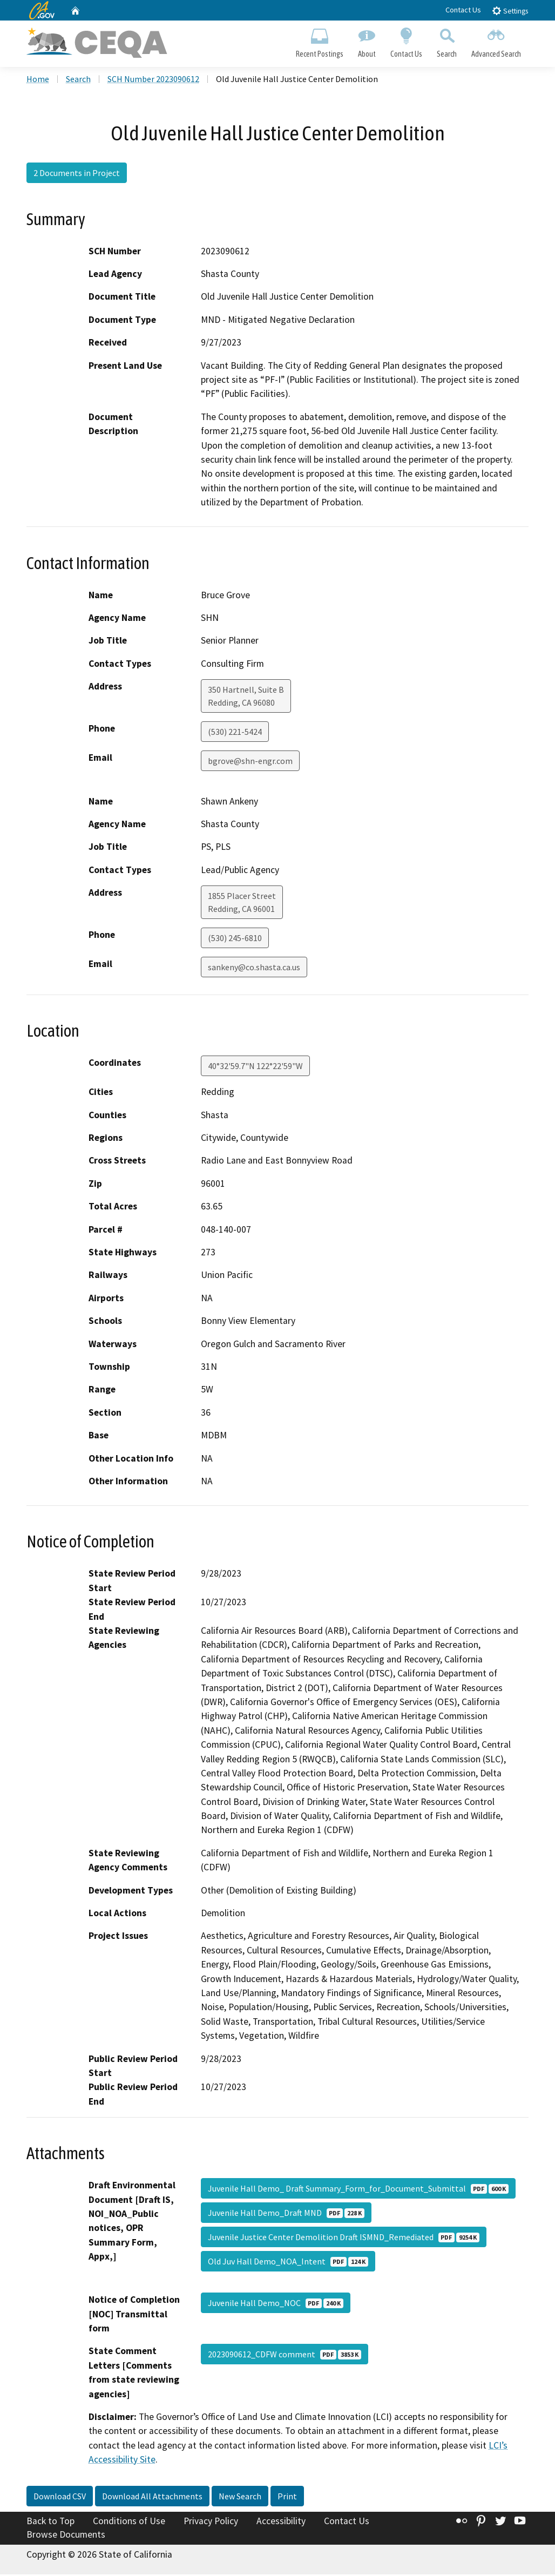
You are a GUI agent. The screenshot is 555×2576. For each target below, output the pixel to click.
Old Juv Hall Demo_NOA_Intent (288, 2262)
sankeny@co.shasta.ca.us (254, 968)
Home (37, 80)
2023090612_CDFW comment (284, 2355)
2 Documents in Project (76, 174)
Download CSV (59, 2497)
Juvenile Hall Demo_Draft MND (286, 2214)
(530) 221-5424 (235, 733)
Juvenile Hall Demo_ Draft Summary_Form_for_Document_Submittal (358, 2190)
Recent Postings (319, 41)
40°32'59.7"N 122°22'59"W (255, 1067)
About (366, 41)
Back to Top (50, 2522)
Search (447, 41)
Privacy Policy (211, 2522)
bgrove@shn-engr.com (250, 762)
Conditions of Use (129, 2522)
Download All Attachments (152, 2497)
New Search (240, 2497)
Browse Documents (65, 2536)
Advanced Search (496, 41)
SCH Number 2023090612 (153, 80)
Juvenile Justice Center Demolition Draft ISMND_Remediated (343, 2238)
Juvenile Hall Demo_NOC (275, 2304)
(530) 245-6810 (235, 939)
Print (287, 2497)
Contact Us (463, 10)
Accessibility (281, 2522)
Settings (510, 10)
